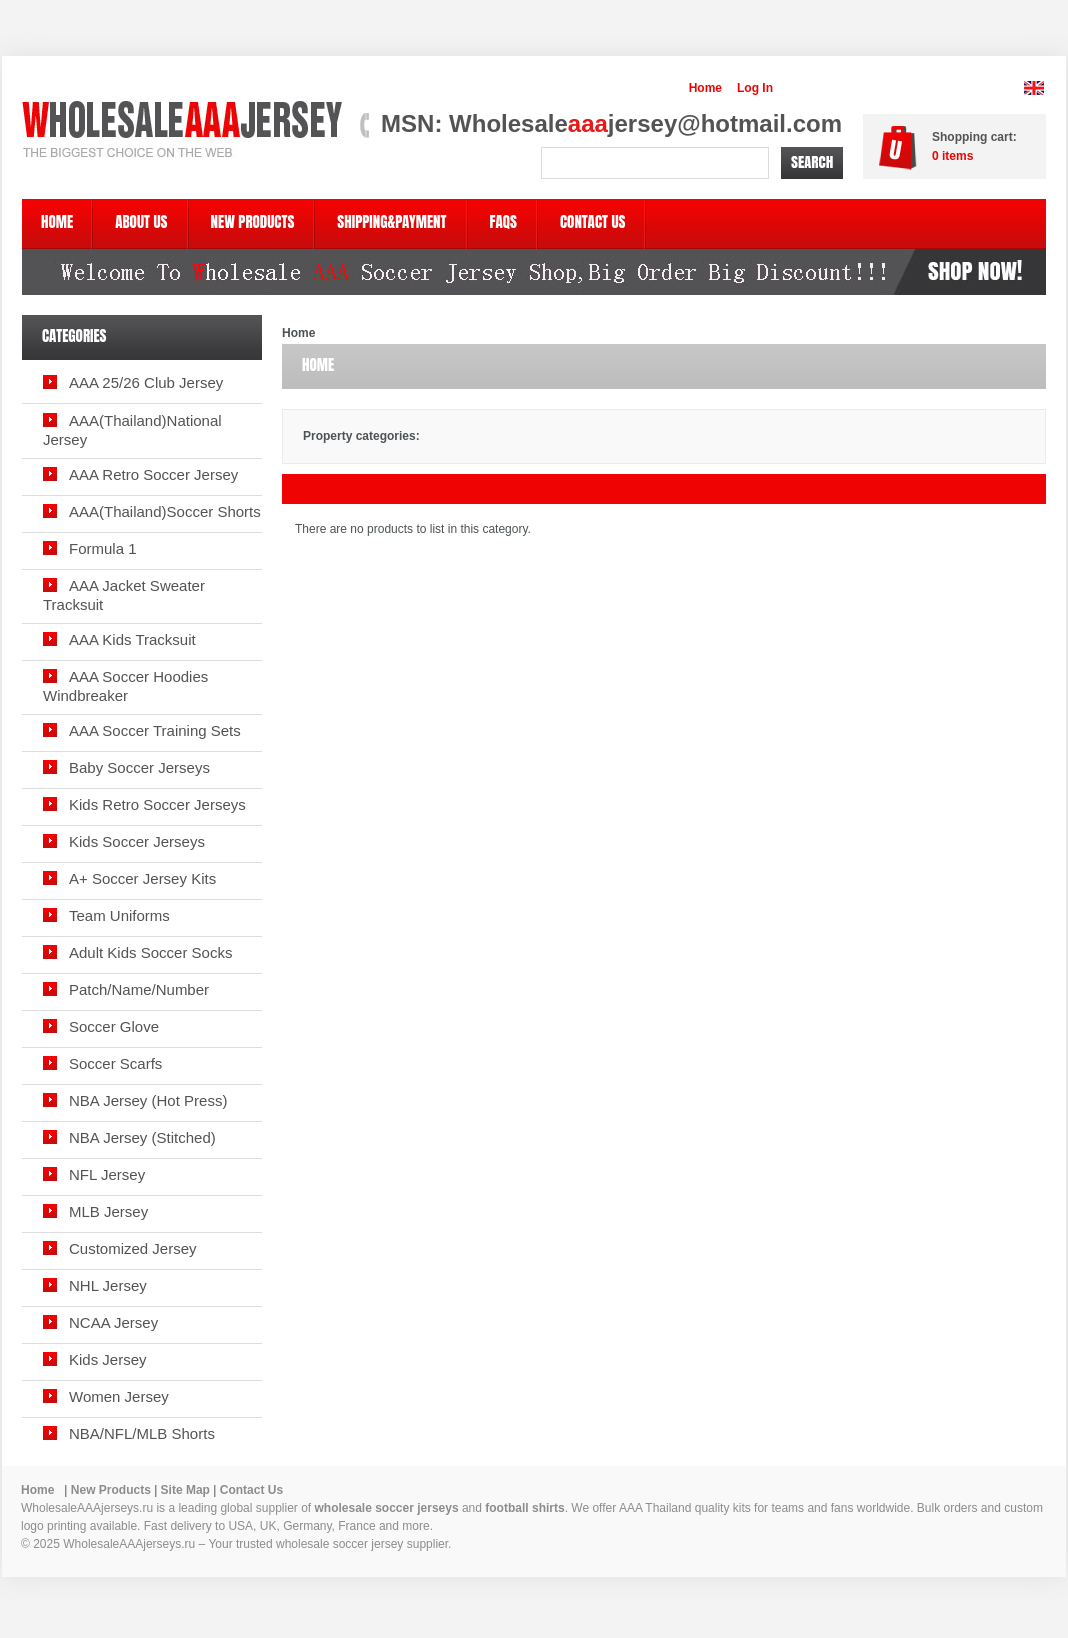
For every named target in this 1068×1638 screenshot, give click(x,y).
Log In (755, 88)
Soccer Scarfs (115, 1063)
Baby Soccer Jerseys (139, 767)
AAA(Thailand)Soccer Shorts (165, 511)
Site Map (185, 1490)
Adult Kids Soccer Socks (150, 952)
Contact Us (251, 1490)
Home (705, 88)
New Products (111, 1490)
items (952, 156)
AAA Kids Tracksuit (132, 639)
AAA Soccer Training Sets (155, 730)
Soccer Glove (114, 1026)
